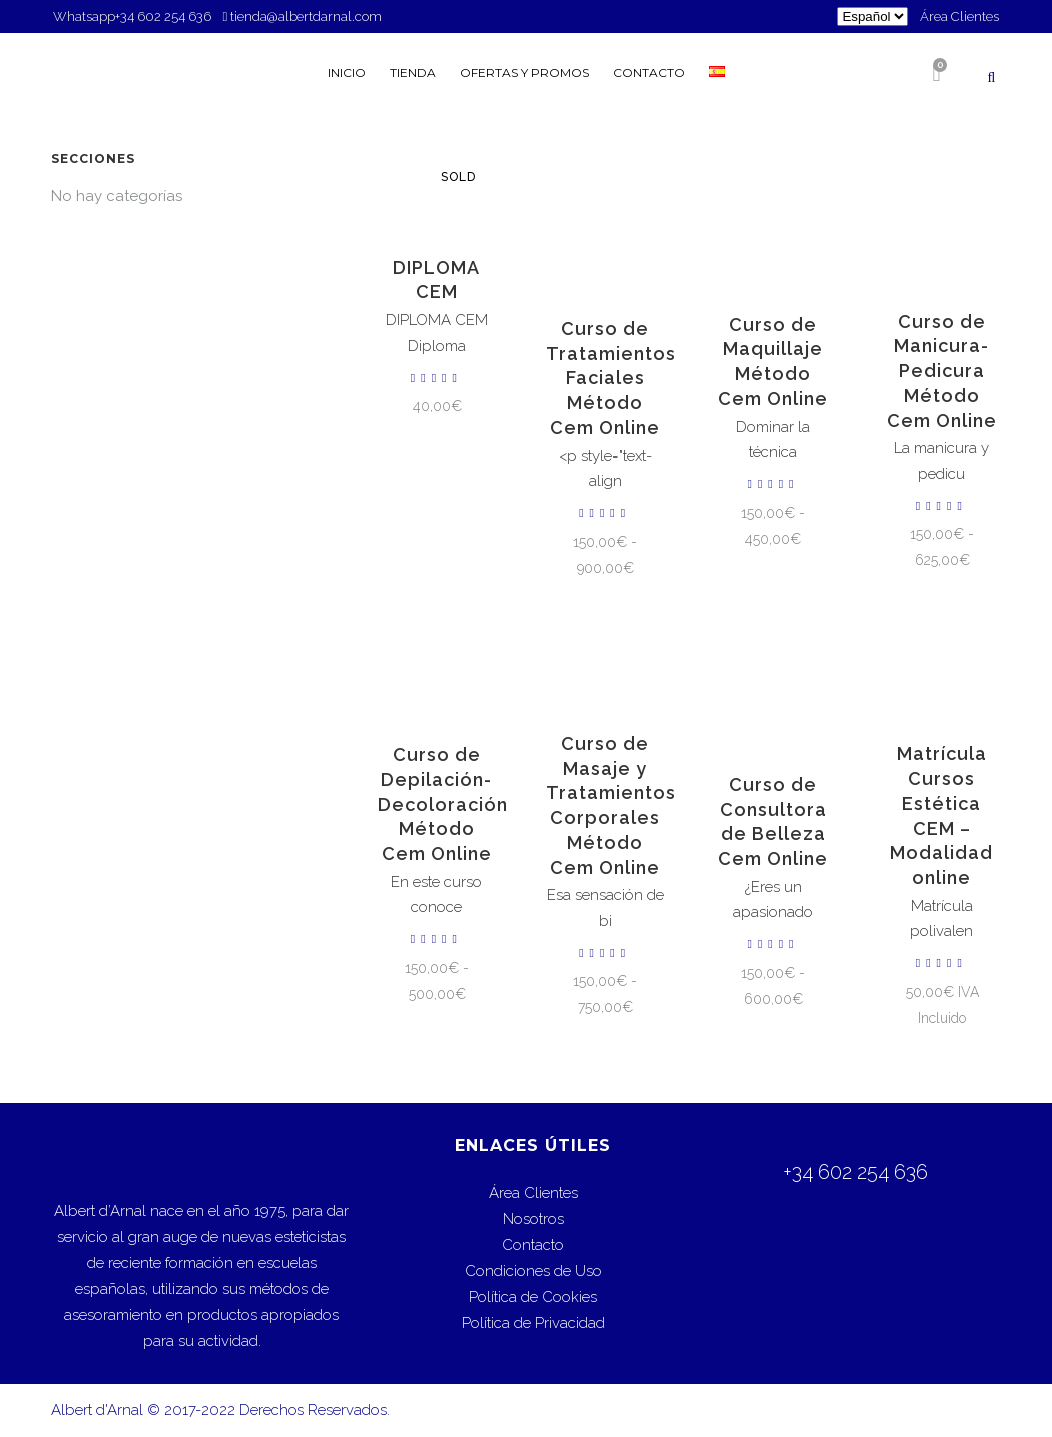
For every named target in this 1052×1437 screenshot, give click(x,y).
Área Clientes (959, 16)
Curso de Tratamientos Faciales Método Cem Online (611, 378)
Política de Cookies (533, 1297)
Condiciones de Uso (533, 1271)
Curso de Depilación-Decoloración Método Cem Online (443, 804)
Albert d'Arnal (97, 1410)
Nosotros (533, 1219)
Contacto (533, 1245)
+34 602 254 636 (164, 16)
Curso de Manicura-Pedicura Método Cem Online (942, 371)
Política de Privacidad (533, 1323)
